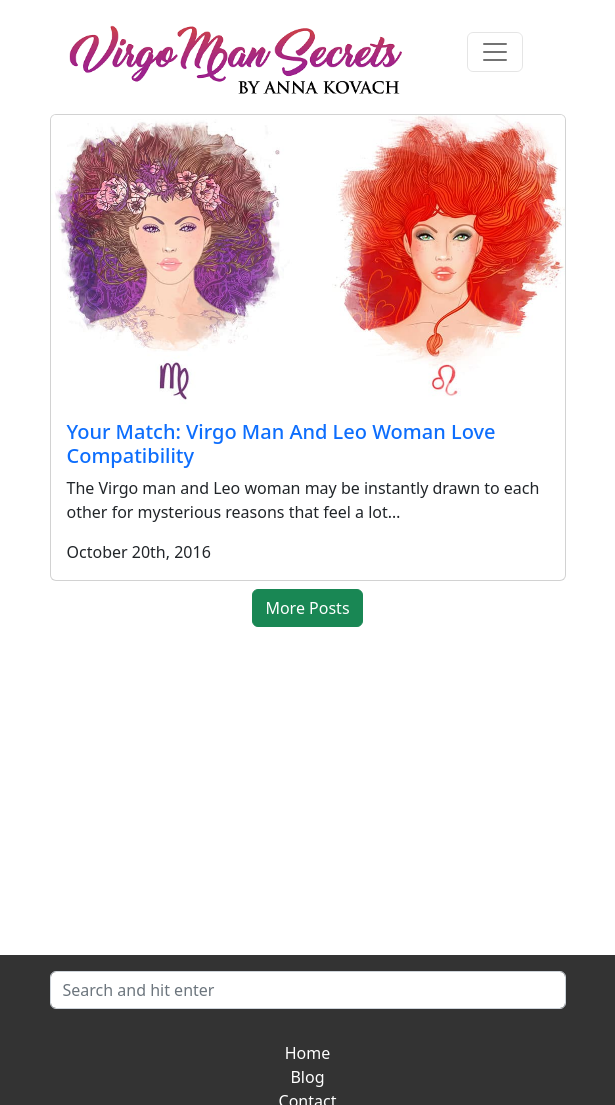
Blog (307, 1077)
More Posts (307, 608)
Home (308, 1053)
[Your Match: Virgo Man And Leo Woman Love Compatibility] (308, 259)
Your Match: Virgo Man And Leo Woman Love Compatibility (281, 443)
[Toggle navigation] (495, 52)
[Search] (308, 990)
